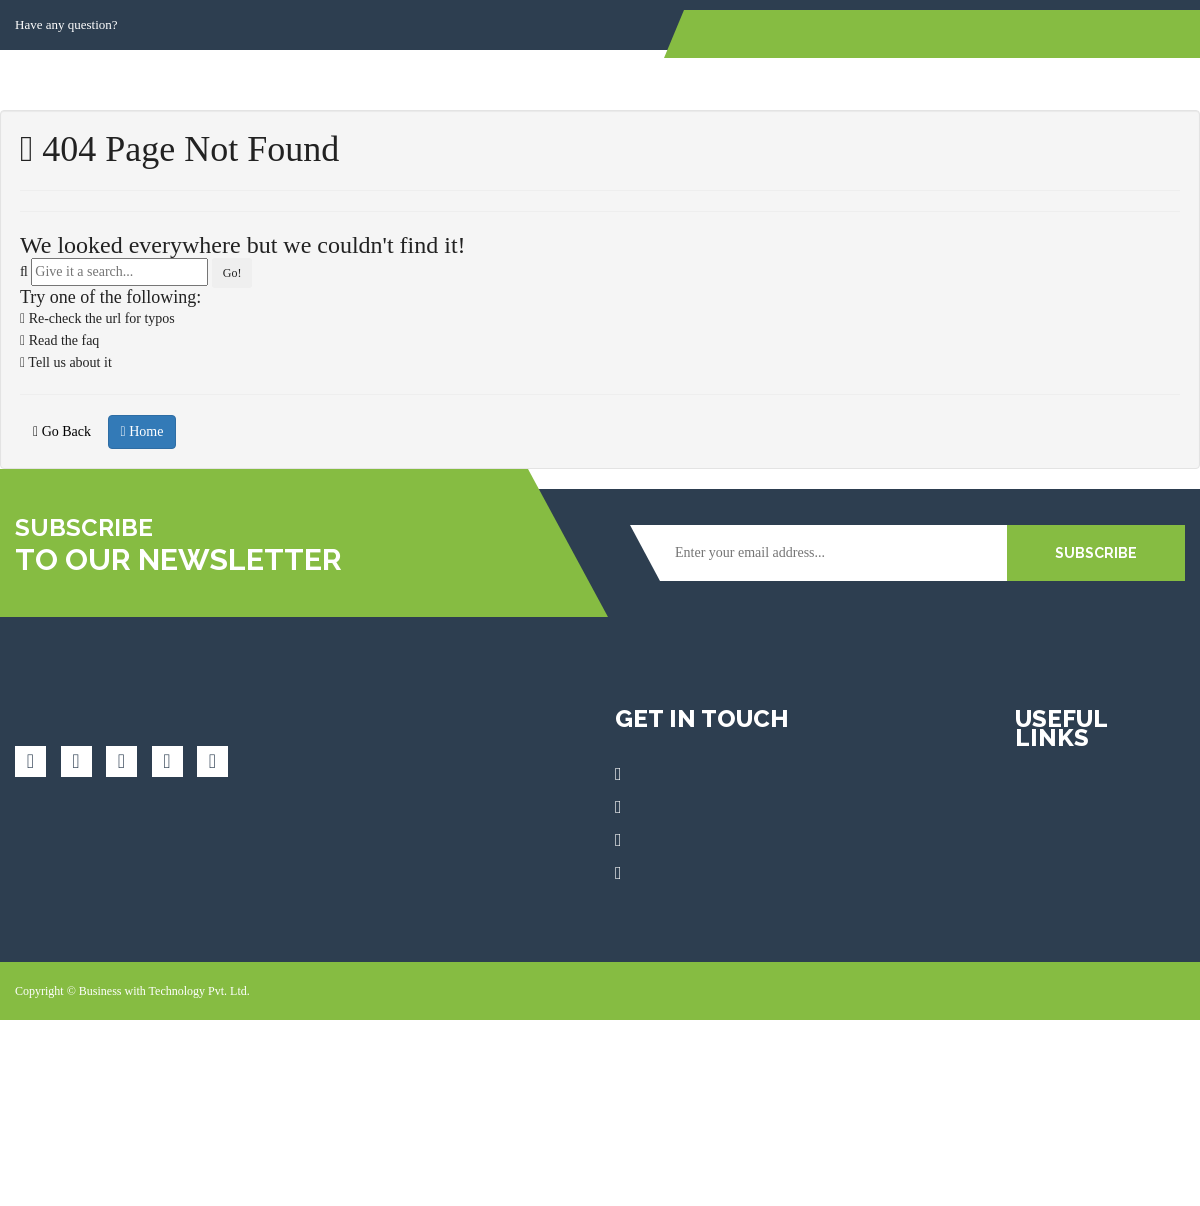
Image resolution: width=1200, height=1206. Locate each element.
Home (142, 431)
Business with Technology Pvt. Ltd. (164, 991)
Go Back (62, 431)
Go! (232, 273)
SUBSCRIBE (1096, 553)
